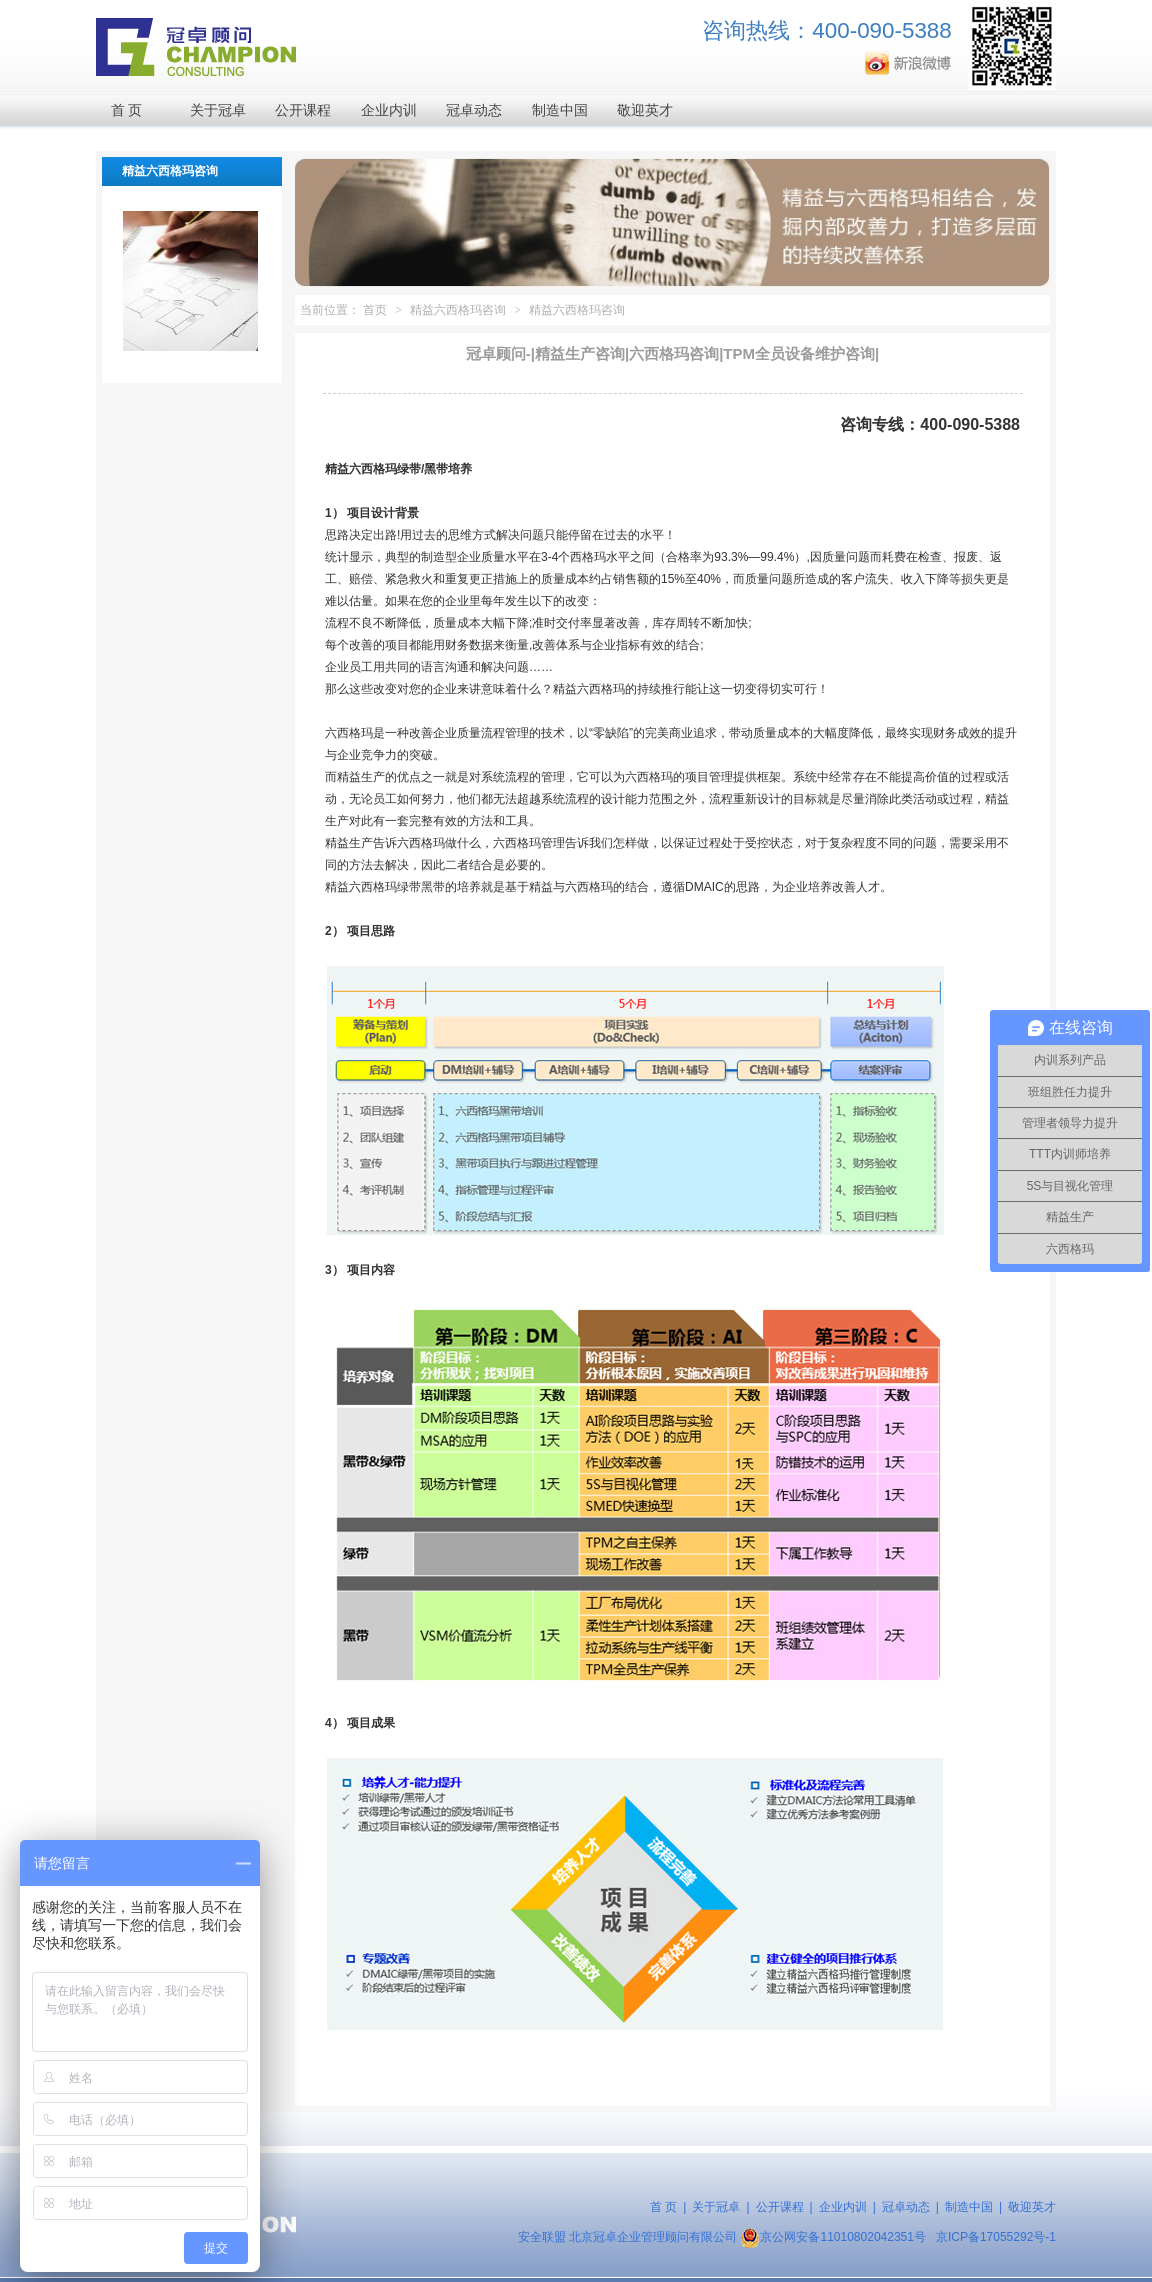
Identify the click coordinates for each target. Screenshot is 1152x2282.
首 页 (127, 110)
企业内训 (389, 110)
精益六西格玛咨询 (458, 310)
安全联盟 (542, 2237)
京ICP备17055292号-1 (996, 2237)
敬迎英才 (645, 110)
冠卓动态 (474, 110)
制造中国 (560, 110)
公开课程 (303, 110)
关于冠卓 (218, 110)
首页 (375, 310)
